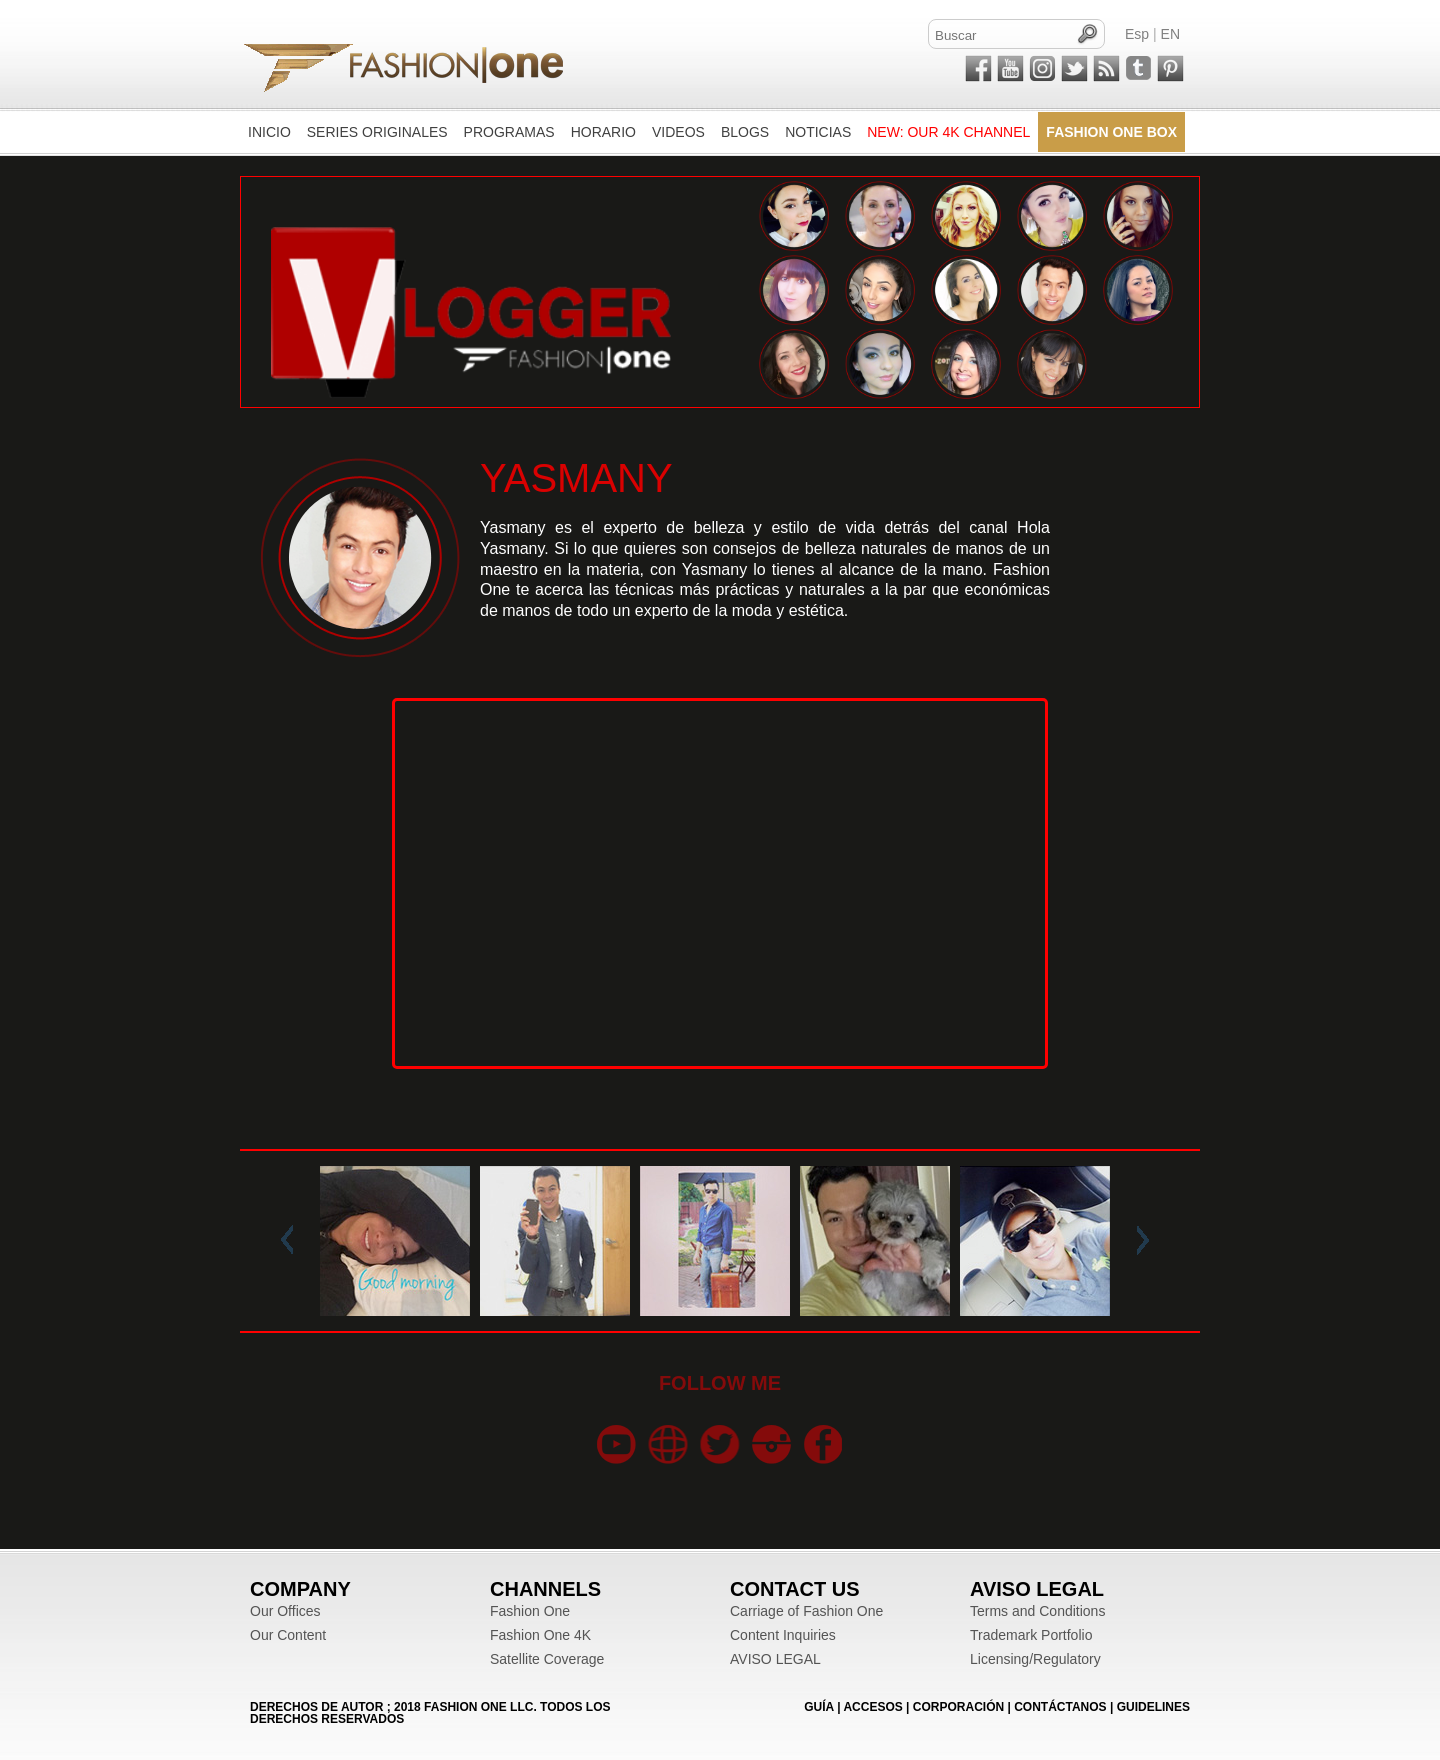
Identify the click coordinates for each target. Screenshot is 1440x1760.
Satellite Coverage (547, 1659)
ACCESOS (872, 1707)
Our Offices (285, 1611)
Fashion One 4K (540, 1635)
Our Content (288, 1635)
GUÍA (819, 1707)
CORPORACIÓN (958, 1707)
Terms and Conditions (1037, 1611)
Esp (1137, 34)
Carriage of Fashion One (806, 1611)
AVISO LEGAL (775, 1659)
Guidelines (1153, 1707)
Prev (291, 1241)
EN (1170, 34)
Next (1139, 1241)
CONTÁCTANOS (1060, 1707)
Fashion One (530, 1611)
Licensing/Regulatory (1035, 1659)
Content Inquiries (783, 1635)
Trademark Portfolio (1031, 1635)
